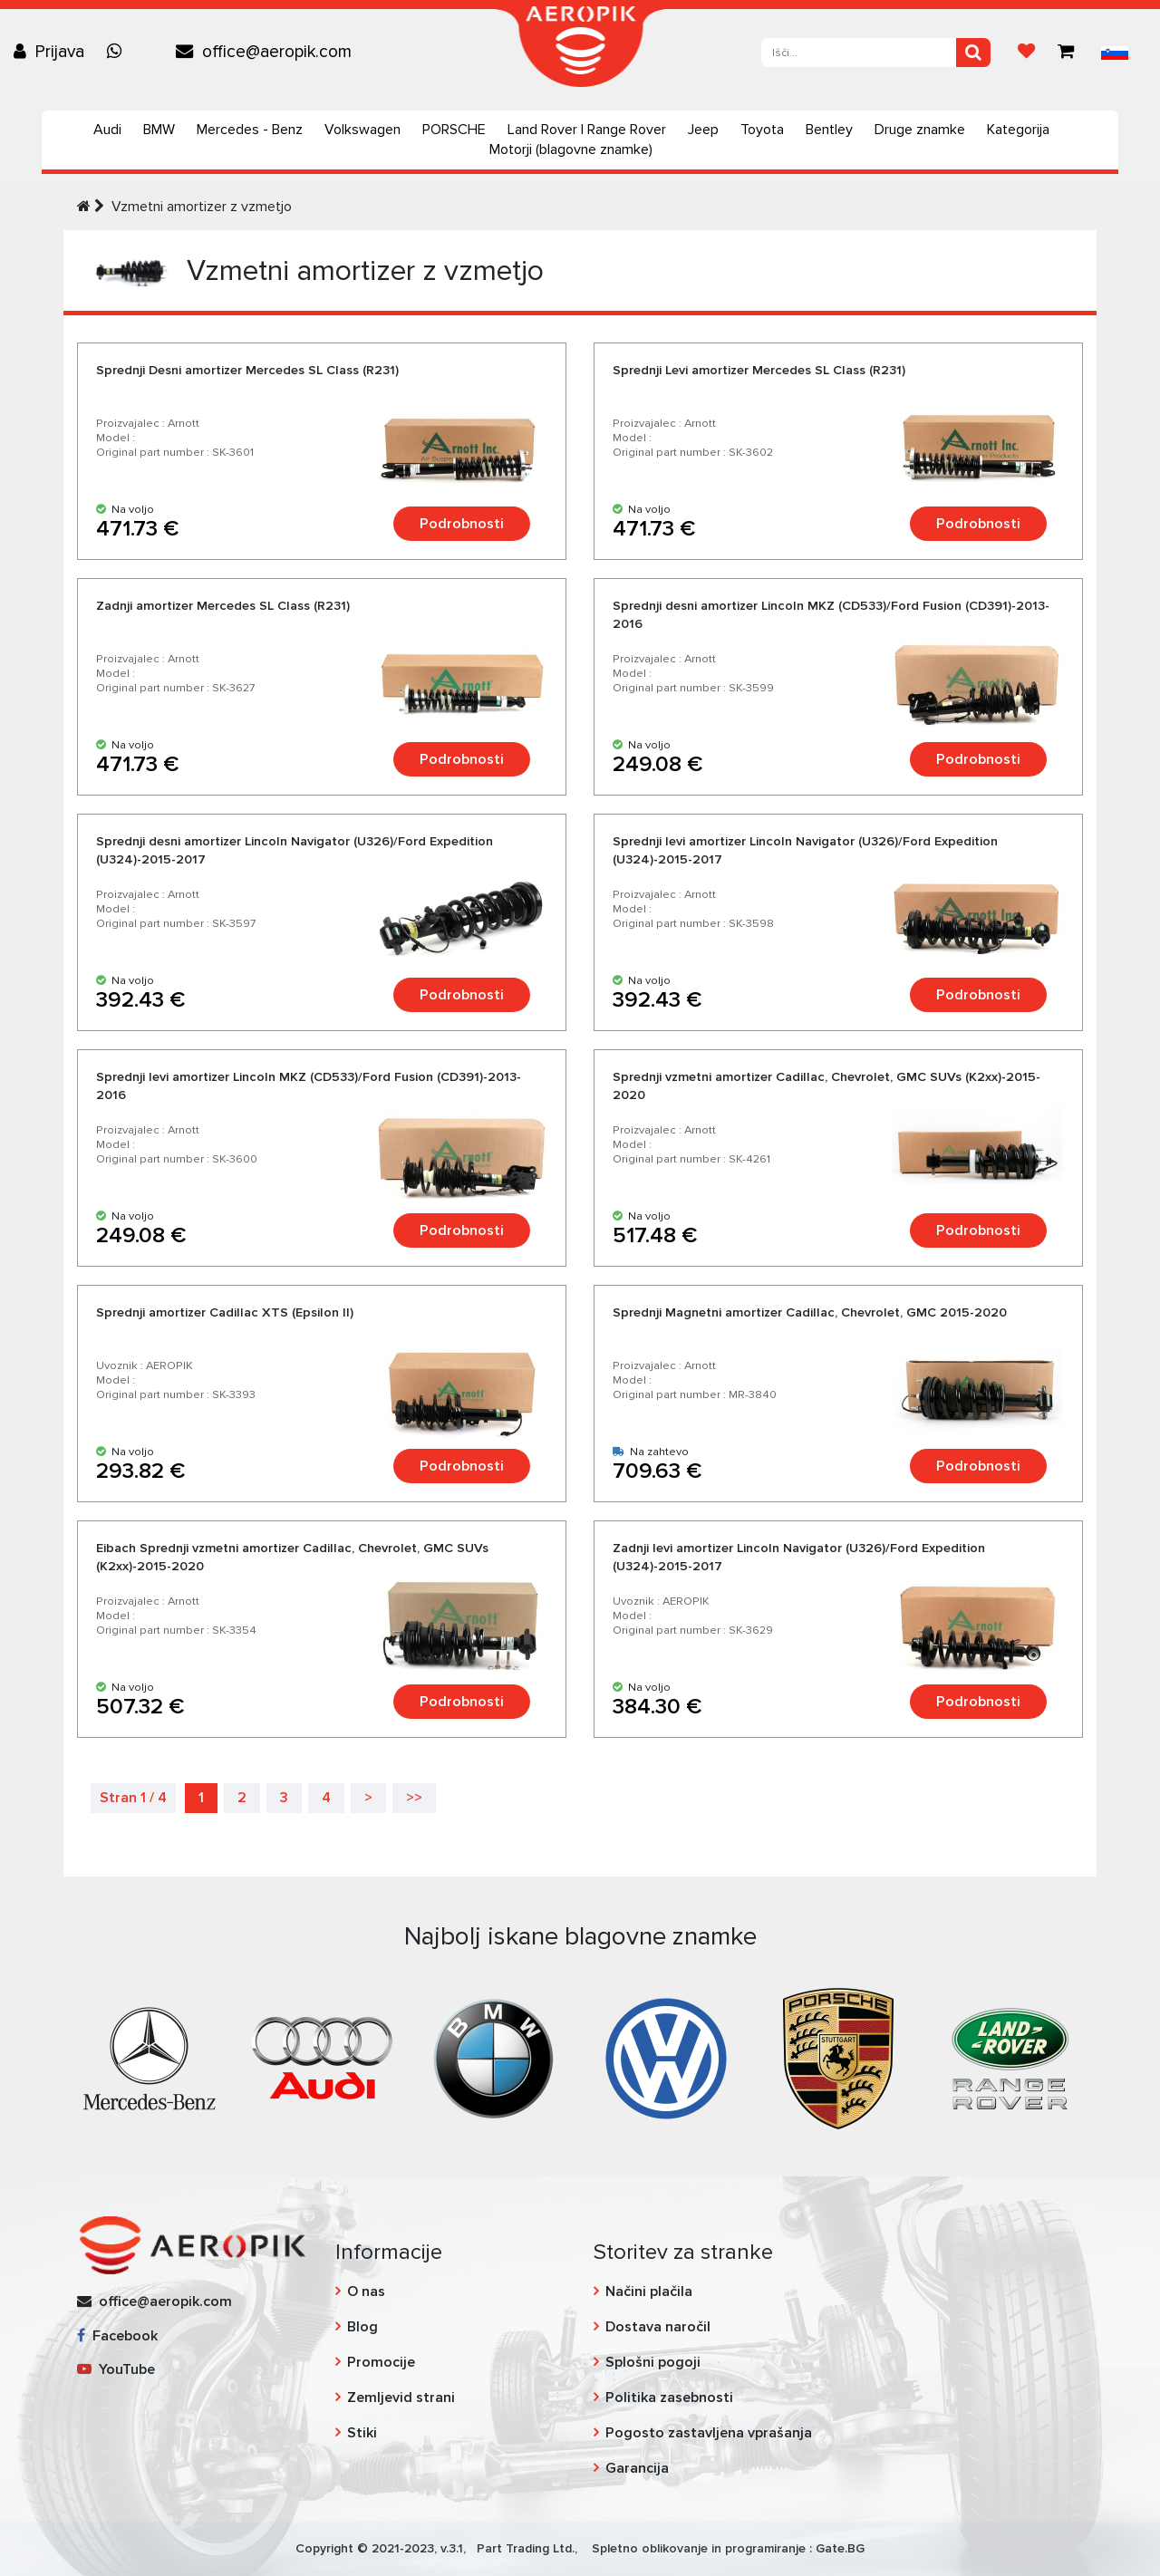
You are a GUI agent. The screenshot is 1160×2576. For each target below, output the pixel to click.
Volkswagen (362, 130)
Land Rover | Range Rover (587, 130)
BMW (159, 130)
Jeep (703, 130)
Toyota (762, 130)
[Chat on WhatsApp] (118, 52)
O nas (366, 2291)
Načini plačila (648, 2291)
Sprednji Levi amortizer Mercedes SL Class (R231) (759, 370)
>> (414, 1798)
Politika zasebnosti (669, 2397)
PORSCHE (454, 130)
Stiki (362, 2433)
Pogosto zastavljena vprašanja (708, 2433)
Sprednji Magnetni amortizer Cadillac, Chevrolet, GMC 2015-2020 (810, 1312)
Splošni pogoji (653, 2362)
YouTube (116, 2369)
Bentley (829, 130)
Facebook (117, 2336)
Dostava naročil (657, 2327)
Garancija (637, 2468)
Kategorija (1018, 130)
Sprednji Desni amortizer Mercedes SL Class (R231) (247, 370)
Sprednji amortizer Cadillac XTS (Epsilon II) (224, 1312)
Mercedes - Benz (250, 130)
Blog (362, 2327)
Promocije (381, 2362)
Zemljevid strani (401, 2397)
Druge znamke (920, 130)
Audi (107, 130)
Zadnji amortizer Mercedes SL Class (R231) (223, 605)
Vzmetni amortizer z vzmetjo (201, 207)
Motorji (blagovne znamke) (570, 149)
